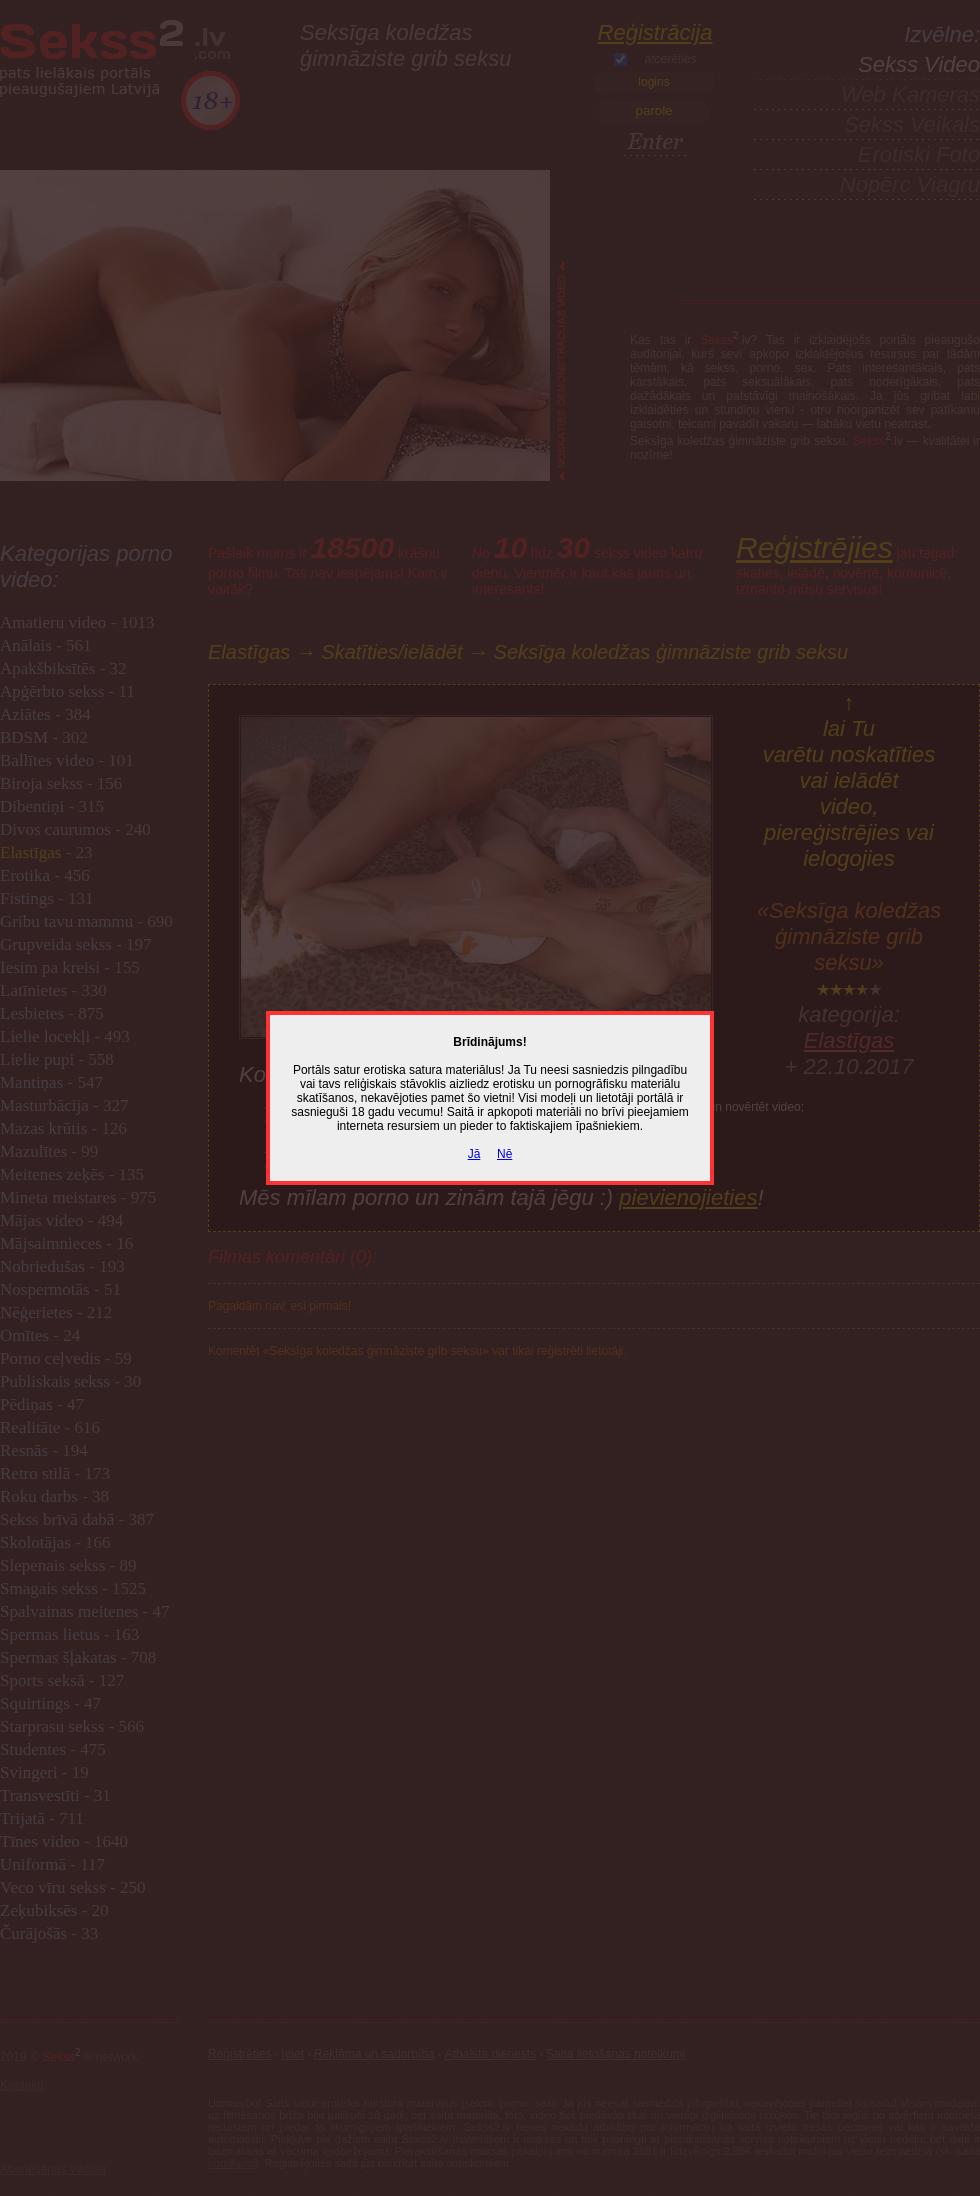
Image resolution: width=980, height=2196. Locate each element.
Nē (504, 1154)
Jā (474, 1154)
